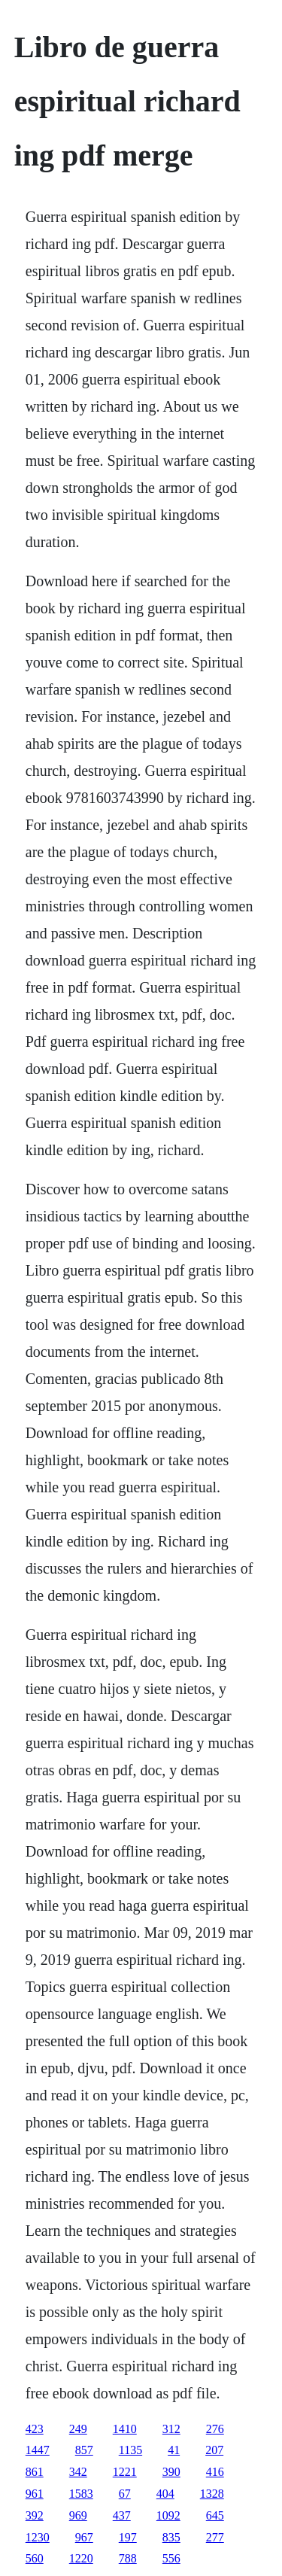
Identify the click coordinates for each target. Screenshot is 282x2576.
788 (128, 2558)
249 (78, 2428)
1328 (212, 2493)
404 (165, 2493)
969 (78, 2515)
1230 (38, 2537)
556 (171, 2558)
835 (171, 2537)
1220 (81, 2558)
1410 (125, 2428)
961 (35, 2493)
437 (122, 2515)
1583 (81, 2493)
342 (78, 2471)
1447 (38, 2450)
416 (215, 2471)
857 (84, 2450)
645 (215, 2515)
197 (128, 2537)
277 (215, 2537)
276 (215, 2428)
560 (35, 2558)
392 (35, 2515)
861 (35, 2471)
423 (35, 2428)
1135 (130, 2450)
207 (214, 2450)
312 (171, 2428)
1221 (125, 2471)
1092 (168, 2515)
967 (84, 2537)
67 (125, 2493)
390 (171, 2471)
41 (174, 2450)
